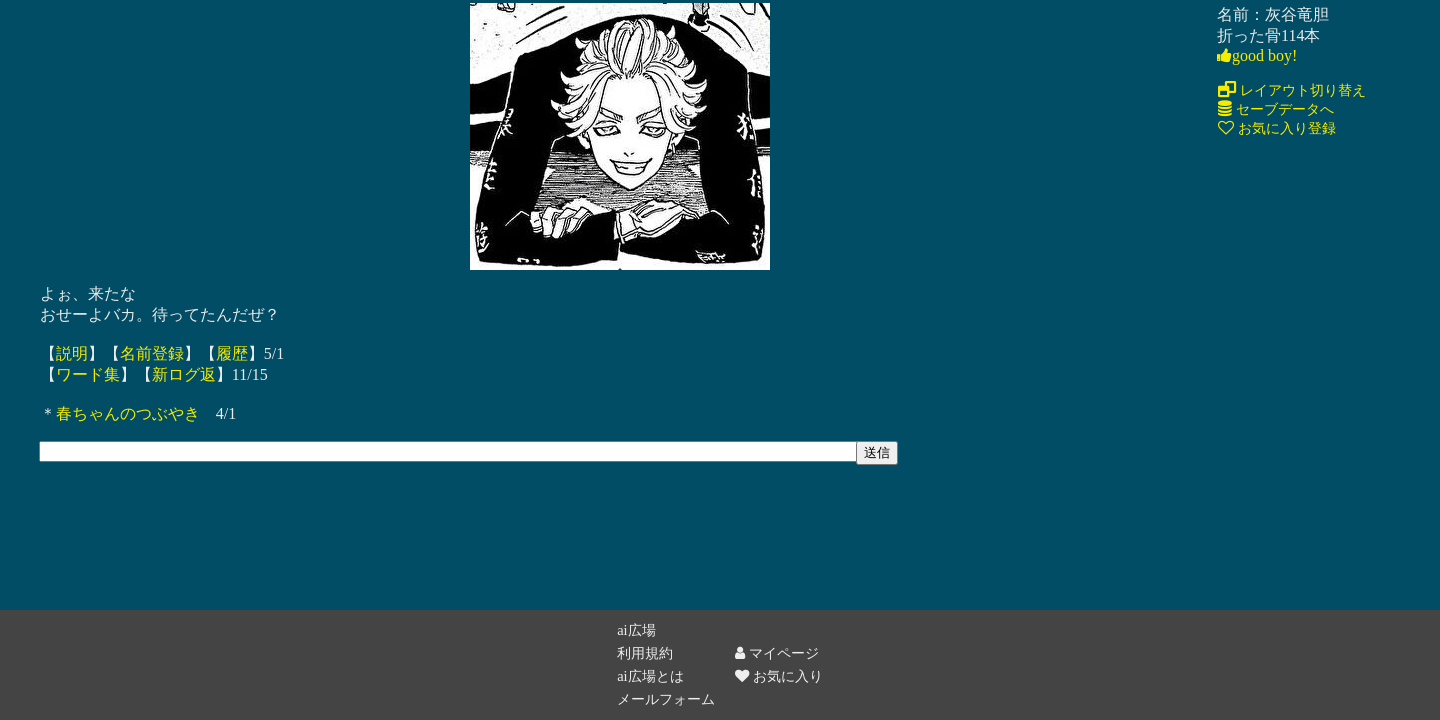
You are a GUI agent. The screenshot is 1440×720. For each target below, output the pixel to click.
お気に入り (779, 676)
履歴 (232, 353)
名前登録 (152, 353)
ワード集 (88, 374)
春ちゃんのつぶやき (128, 413)
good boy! (1257, 55)
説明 (72, 353)
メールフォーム (666, 699)
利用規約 (645, 653)
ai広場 (636, 630)
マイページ (777, 653)
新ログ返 (184, 374)
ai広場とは (650, 676)
